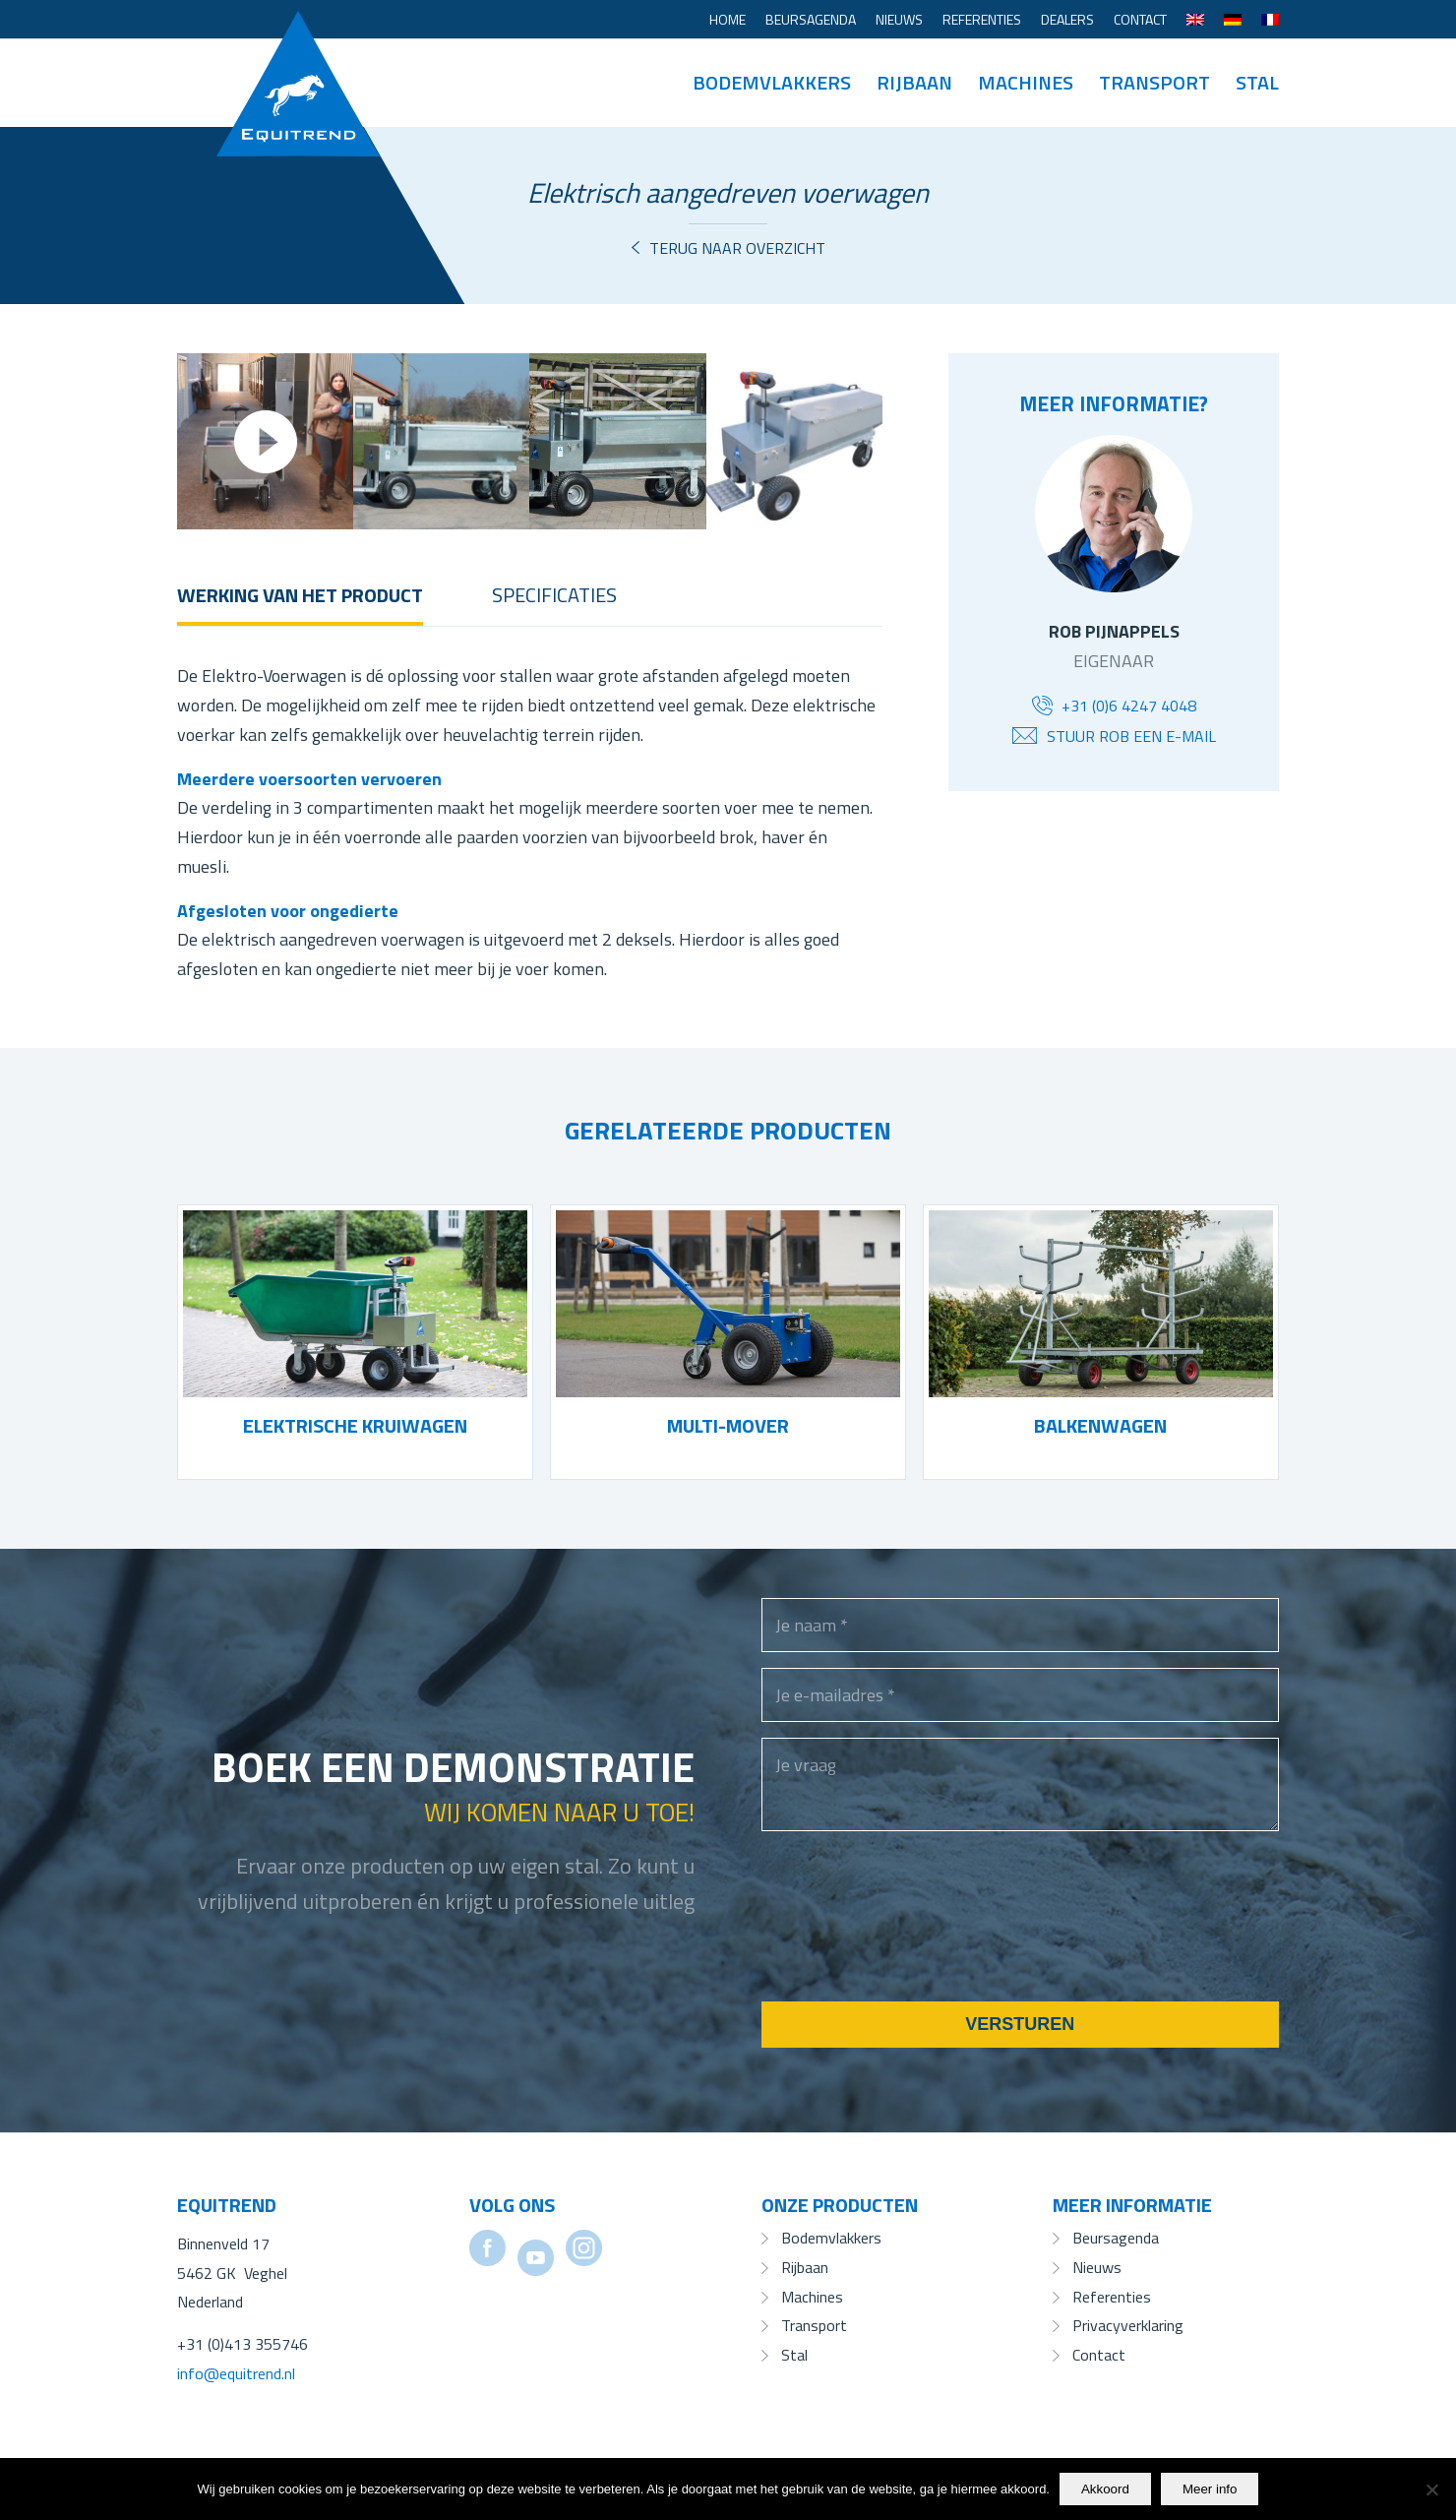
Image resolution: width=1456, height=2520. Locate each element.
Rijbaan (804, 2267)
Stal (794, 2354)
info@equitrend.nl (236, 2373)
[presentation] (911, 1941)
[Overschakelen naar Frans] (1270, 19)
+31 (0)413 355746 (242, 2344)
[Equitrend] (298, 54)
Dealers (1067, 19)
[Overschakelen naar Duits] (1233, 19)
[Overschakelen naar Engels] (1195, 19)
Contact (1140, 19)
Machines (812, 2296)
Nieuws (899, 19)
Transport (814, 2325)
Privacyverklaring (1127, 2325)
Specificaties (554, 595)
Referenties (981, 19)
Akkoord (1105, 2489)
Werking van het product (300, 595)
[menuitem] (727, 20)
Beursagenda (810, 19)
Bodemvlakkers (831, 2237)
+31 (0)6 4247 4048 (1129, 705)
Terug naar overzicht (737, 248)
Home (727, 19)
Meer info (1210, 2489)
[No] (1431, 2489)
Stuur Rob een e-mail (1131, 736)
